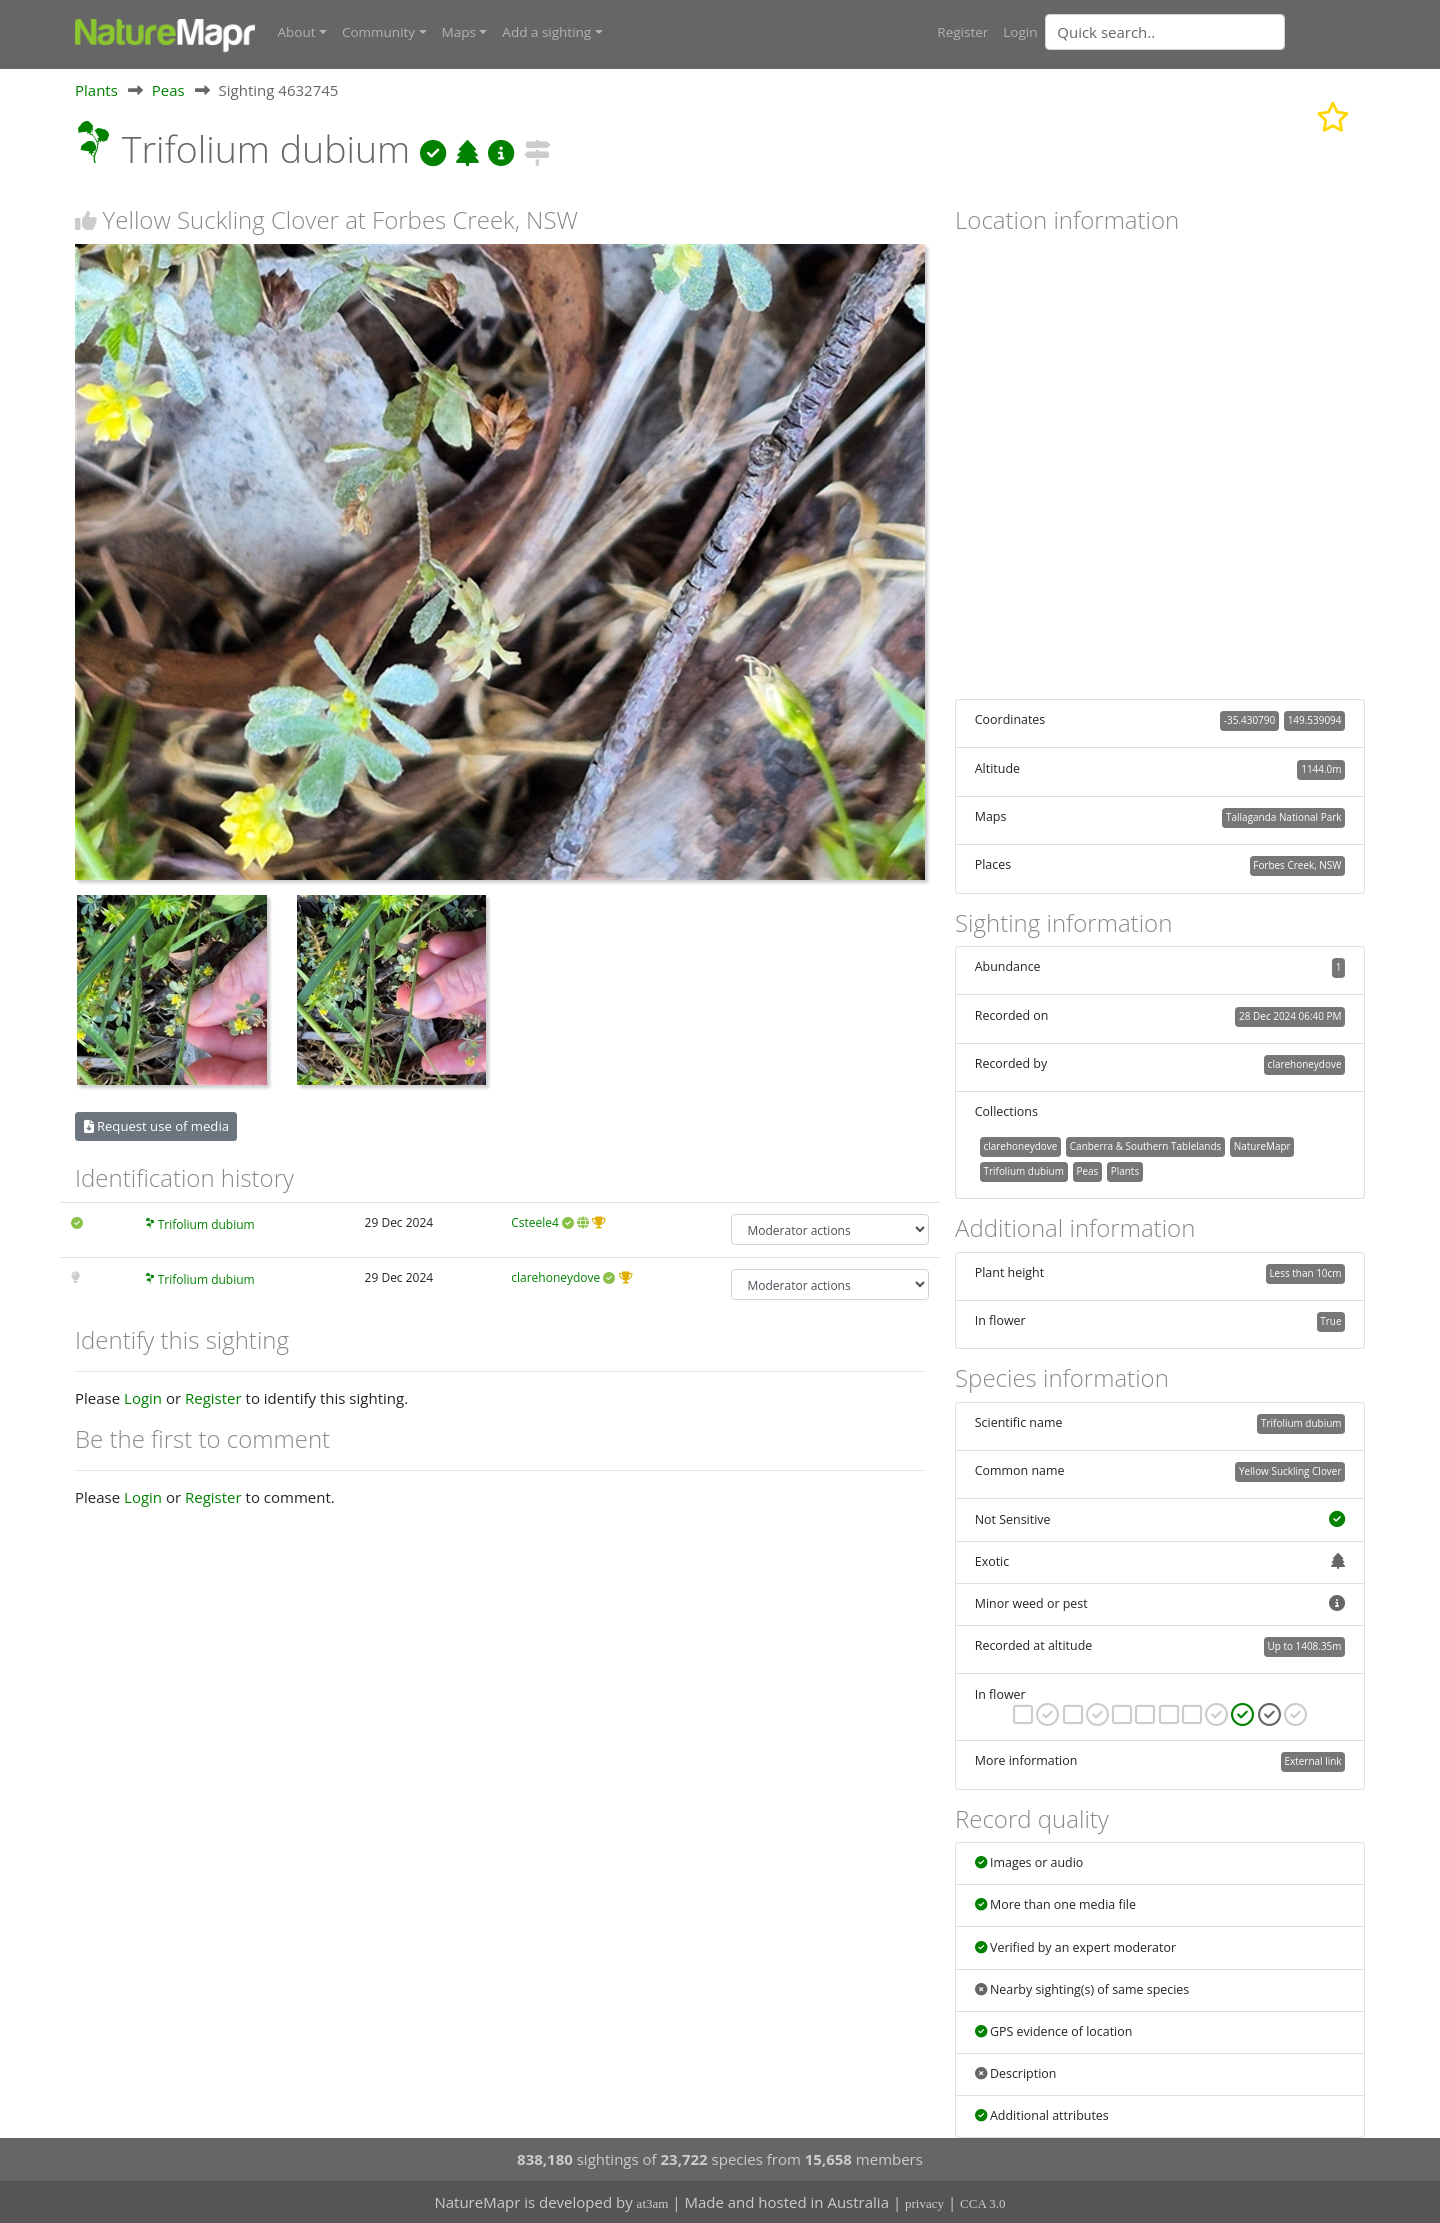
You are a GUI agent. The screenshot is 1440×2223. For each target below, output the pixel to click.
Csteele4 (535, 1222)
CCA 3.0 (983, 2203)
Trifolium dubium (206, 1224)
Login (1020, 32)
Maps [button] (459, 32)
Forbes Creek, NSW (1297, 865)
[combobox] (1205, 32)
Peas (168, 89)
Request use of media (156, 1125)
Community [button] (378, 32)
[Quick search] (1165, 32)
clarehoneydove (555, 1276)
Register (962, 32)
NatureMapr (1262, 1145)
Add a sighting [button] (546, 32)
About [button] (297, 32)
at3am (653, 2203)
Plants (96, 89)
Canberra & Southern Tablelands (1145, 1145)
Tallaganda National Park (1283, 816)
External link (1312, 1761)
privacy (924, 2203)
